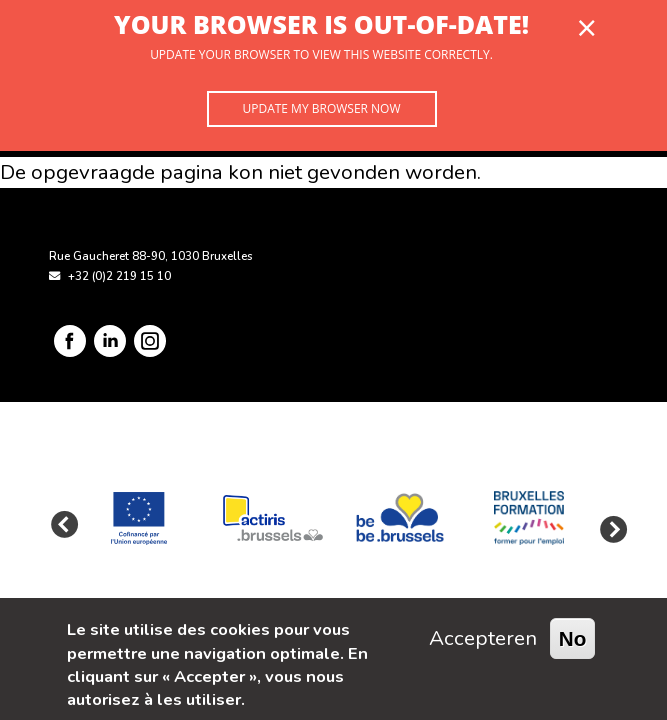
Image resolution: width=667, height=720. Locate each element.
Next (608, 526)
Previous (64, 526)
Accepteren (483, 638)
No (573, 638)
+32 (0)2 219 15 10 (119, 276)
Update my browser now (321, 108)
